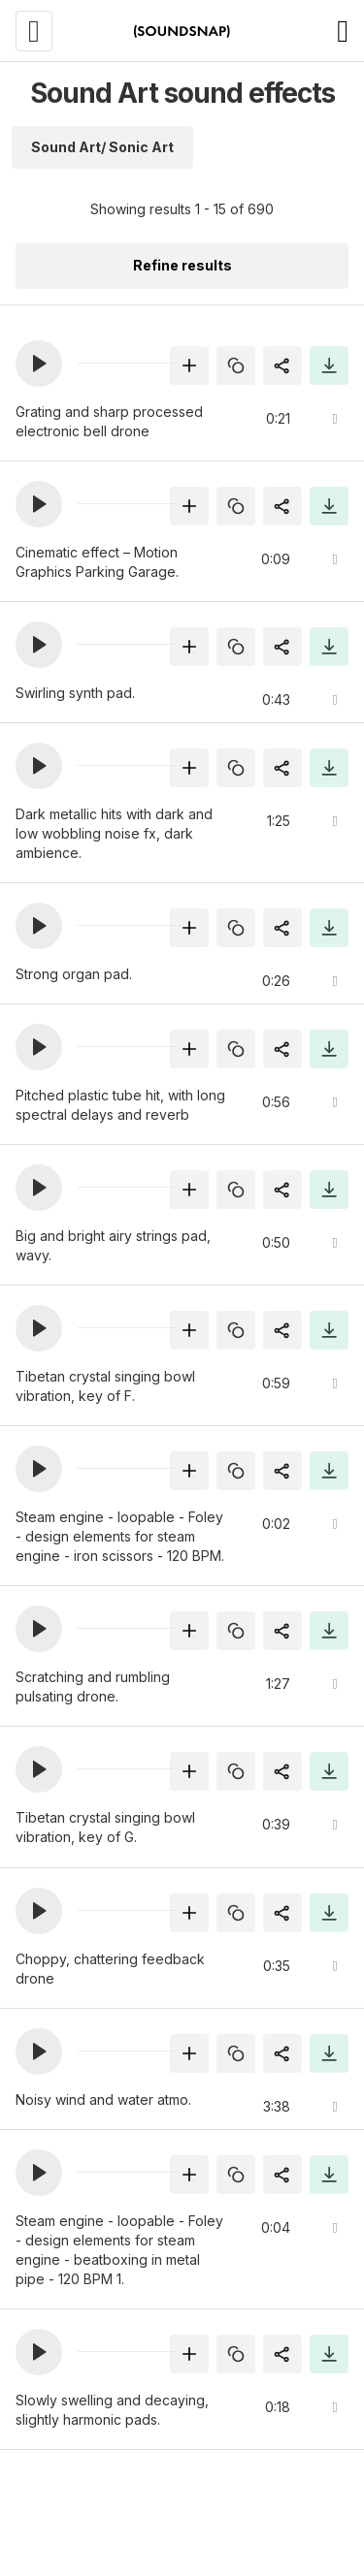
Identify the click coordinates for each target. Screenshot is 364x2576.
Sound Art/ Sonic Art (102, 147)
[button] (39, 363)
